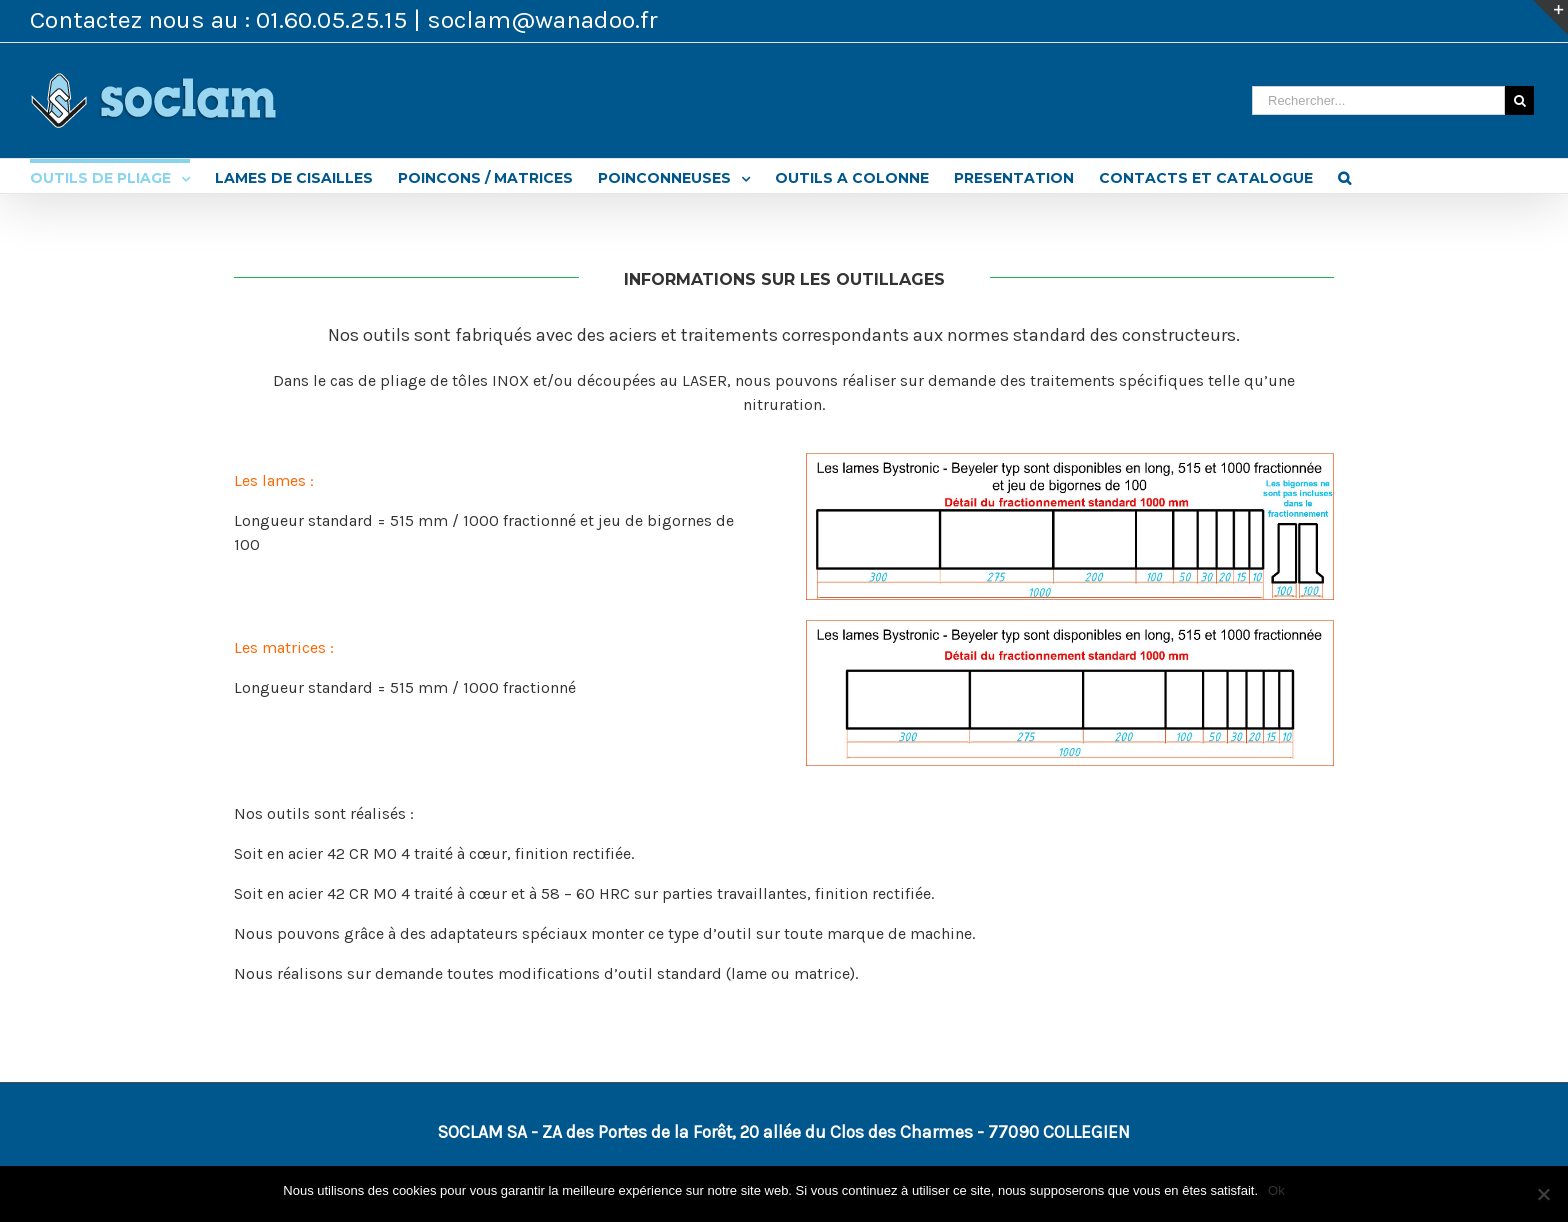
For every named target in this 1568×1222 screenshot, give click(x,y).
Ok (1276, 1190)
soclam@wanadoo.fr (542, 19)
